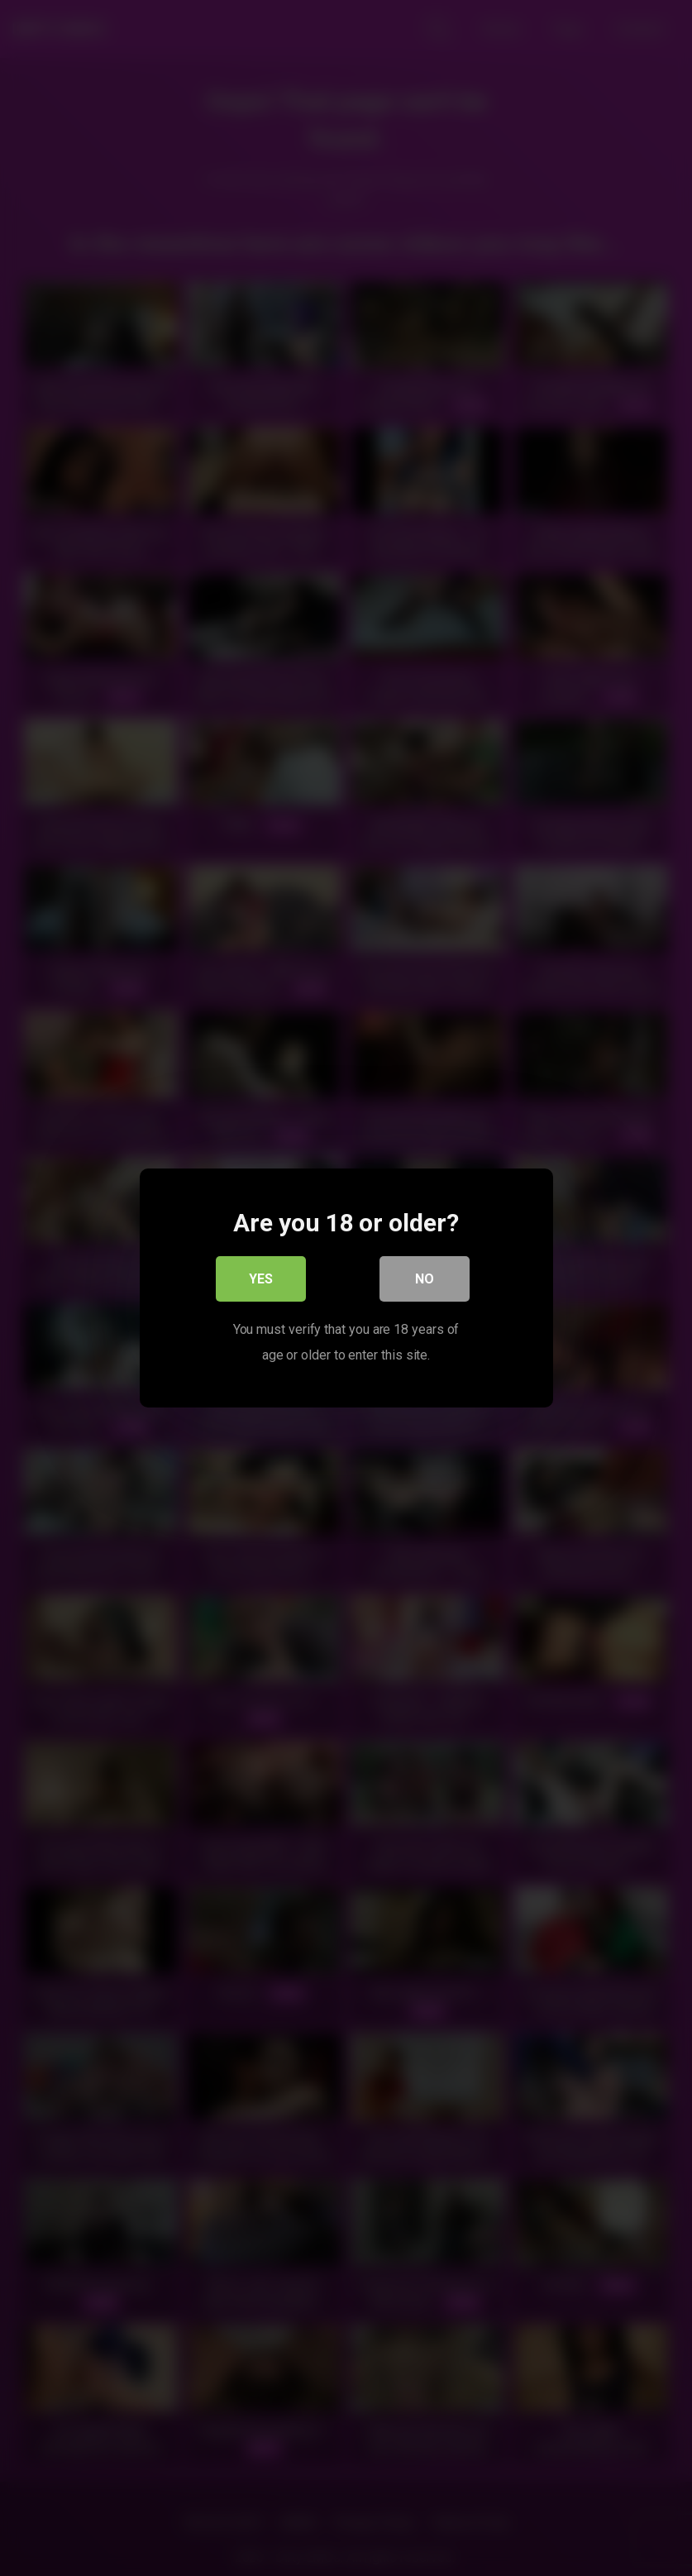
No (424, 1280)
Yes (261, 1280)
